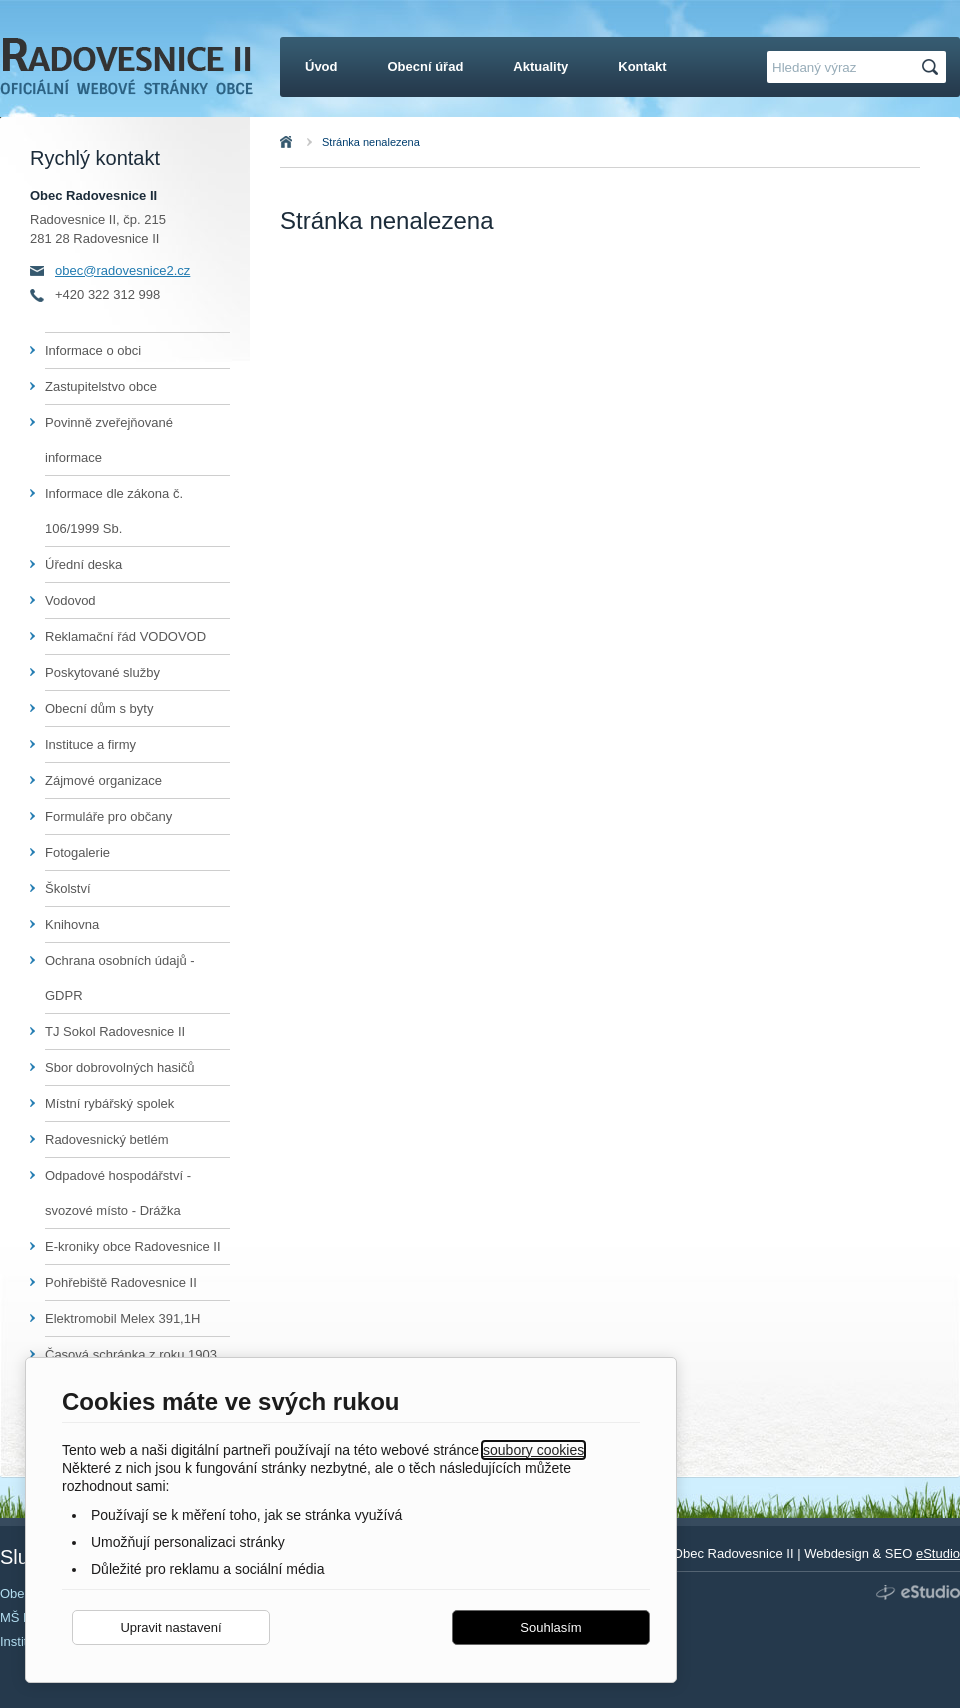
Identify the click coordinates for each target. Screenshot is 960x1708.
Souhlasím (550, 1627)
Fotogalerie (77, 852)
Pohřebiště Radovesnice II (121, 1282)
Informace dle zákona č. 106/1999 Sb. (114, 511)
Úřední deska (83, 564)
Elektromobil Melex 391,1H (122, 1318)
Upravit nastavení (170, 1627)
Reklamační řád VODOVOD (125, 636)
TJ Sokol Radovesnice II (115, 1031)
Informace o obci (93, 350)
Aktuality (540, 66)
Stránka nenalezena (371, 142)
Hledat (933, 67)
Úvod (308, 142)
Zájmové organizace (103, 780)
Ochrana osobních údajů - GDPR (120, 978)
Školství (68, 888)
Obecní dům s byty (99, 708)
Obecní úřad (426, 66)
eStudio (938, 1553)
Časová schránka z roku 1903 (131, 1354)
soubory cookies (533, 1450)
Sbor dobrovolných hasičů (120, 1067)
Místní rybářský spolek (109, 1103)
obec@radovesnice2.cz (122, 270)
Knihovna (72, 924)
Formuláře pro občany (108, 816)
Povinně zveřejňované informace (109, 440)
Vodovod (70, 600)
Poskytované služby (102, 672)
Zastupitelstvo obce (101, 386)
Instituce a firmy (90, 744)
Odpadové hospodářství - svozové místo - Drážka (118, 1193)
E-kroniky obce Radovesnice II (133, 1246)
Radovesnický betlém (107, 1139)
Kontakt (642, 66)
